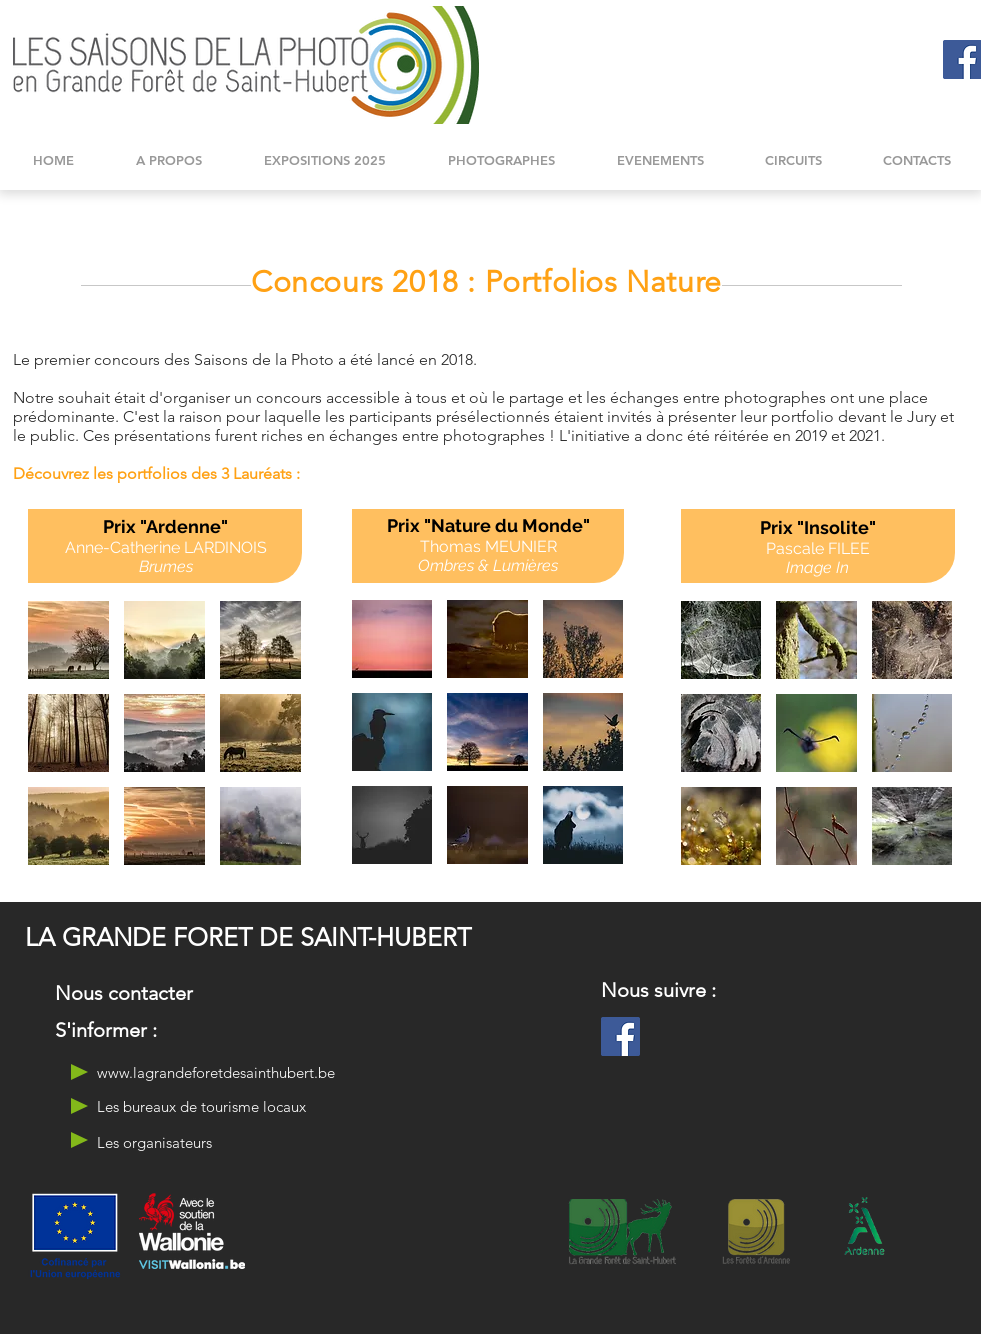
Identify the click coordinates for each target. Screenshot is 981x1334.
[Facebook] (620, 1036)
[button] (68, 640)
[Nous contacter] (124, 993)
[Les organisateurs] (171, 1142)
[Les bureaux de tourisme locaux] (230, 1106)
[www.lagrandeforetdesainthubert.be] (221, 1072)
